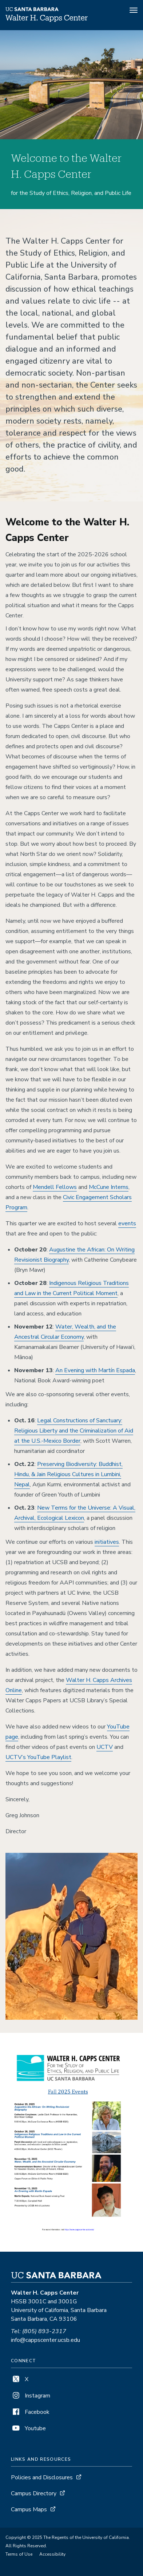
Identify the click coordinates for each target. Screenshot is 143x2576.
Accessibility (52, 2554)
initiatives (107, 1542)
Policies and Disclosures (42, 2477)
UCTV (104, 1747)
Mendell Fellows (55, 1187)
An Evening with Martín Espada (95, 1370)
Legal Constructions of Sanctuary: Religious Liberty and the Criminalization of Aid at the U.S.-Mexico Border (73, 1431)
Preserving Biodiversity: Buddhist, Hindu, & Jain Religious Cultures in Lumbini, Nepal (68, 1474)
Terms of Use (18, 2554)
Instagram (30, 2396)
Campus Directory (33, 2493)
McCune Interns (108, 1187)
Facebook (30, 2412)
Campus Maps (29, 2509)
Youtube (28, 2428)
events (127, 1223)
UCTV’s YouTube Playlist (38, 1757)
